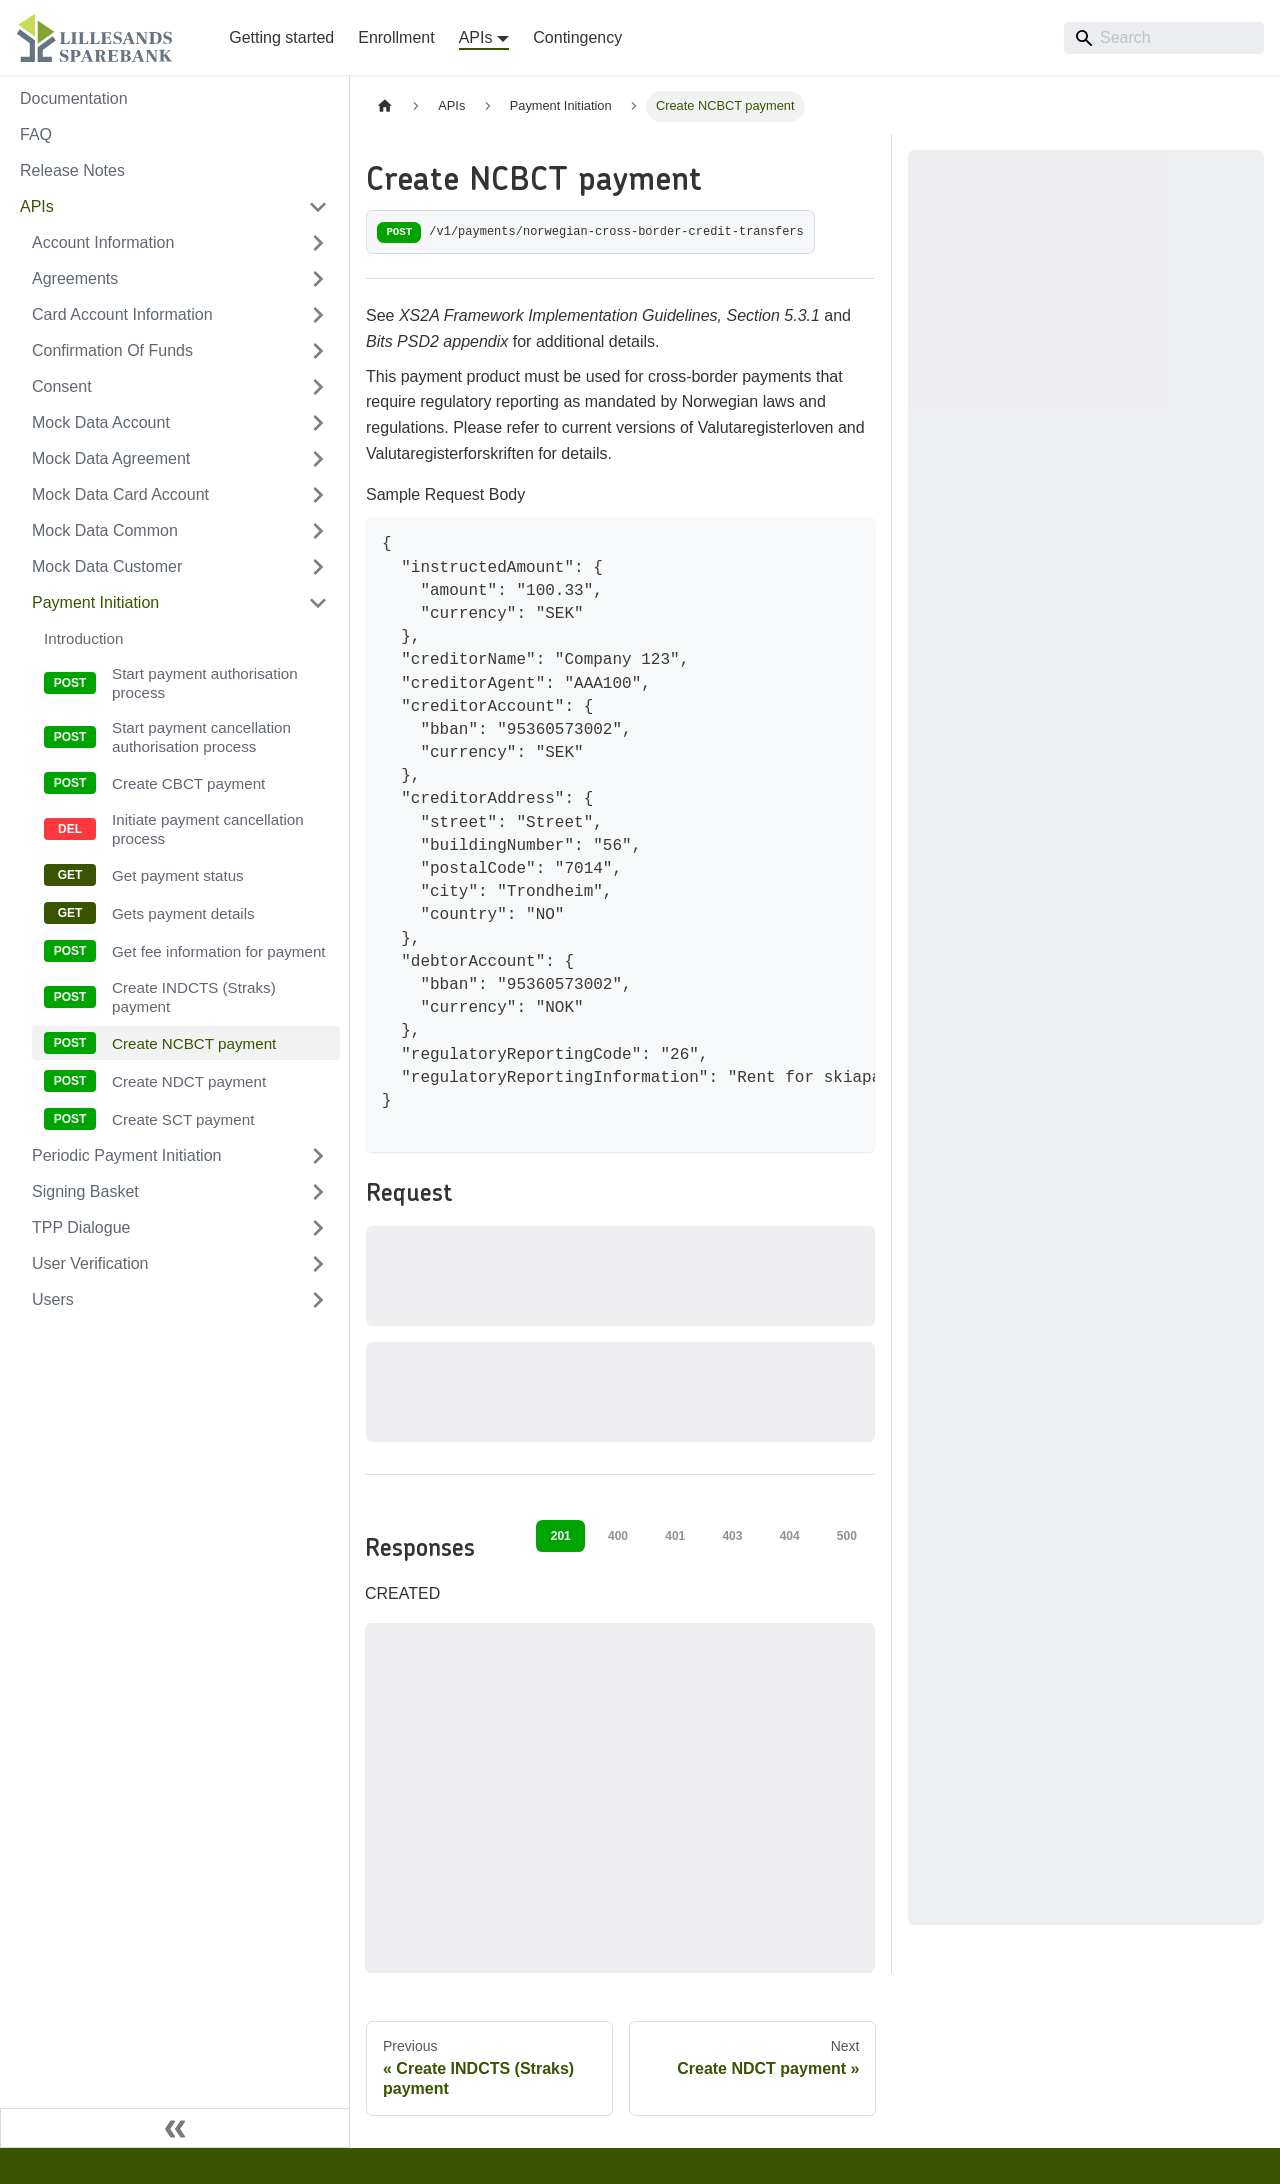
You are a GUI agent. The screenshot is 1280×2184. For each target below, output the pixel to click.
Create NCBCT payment (194, 1043)
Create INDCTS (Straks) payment (194, 997)
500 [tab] (847, 1536)
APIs (37, 206)
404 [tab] (790, 1536)
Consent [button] (62, 386)
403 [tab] (732, 1536)
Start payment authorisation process (205, 683)
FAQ (36, 134)
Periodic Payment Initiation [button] (126, 1155)
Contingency (577, 37)
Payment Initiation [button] (95, 602)
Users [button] (53, 1299)
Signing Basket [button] (85, 1191)
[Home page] (385, 106)
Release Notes (72, 170)
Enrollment (396, 37)
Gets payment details (183, 913)
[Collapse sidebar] (175, 2128)
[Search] (1164, 38)
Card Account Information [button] (122, 314)
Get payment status (178, 875)
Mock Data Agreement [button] (111, 458)
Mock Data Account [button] (101, 422)
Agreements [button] (75, 278)
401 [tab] (675, 1536)
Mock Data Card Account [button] (120, 494)
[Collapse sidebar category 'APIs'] (318, 207)
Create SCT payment (183, 1119)
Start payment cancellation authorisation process (201, 737)
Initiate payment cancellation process (208, 829)
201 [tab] (561, 1536)
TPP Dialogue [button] (81, 1227)
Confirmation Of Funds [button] (112, 350)
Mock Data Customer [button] (107, 566)
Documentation (74, 98)
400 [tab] (618, 1536)
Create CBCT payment (188, 783)
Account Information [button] (103, 242)
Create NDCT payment (189, 1081)
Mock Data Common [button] (105, 530)
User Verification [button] (90, 1263)
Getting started (281, 37)
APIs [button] (476, 37)
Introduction (83, 638)
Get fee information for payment (219, 951)
